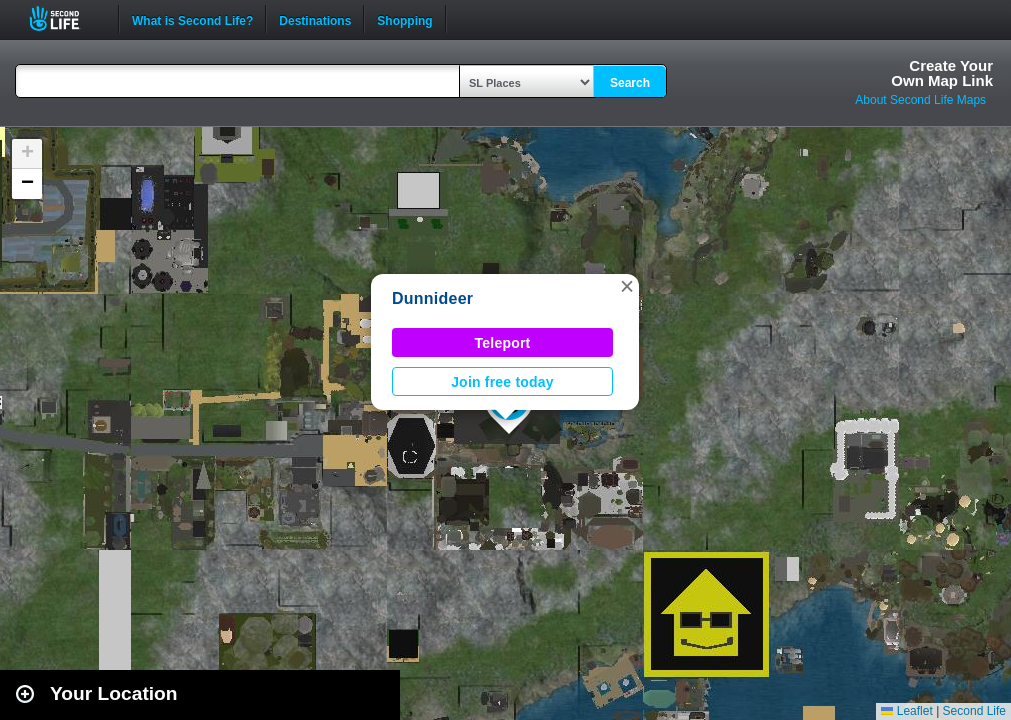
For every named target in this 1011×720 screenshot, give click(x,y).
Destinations (315, 19)
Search (630, 83)
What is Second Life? (192, 19)
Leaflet (906, 711)
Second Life (65, 18)
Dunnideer (432, 298)
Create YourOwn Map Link (942, 73)
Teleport (503, 343)
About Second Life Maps (920, 100)
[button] (627, 286)
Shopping (404, 19)
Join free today (502, 382)
